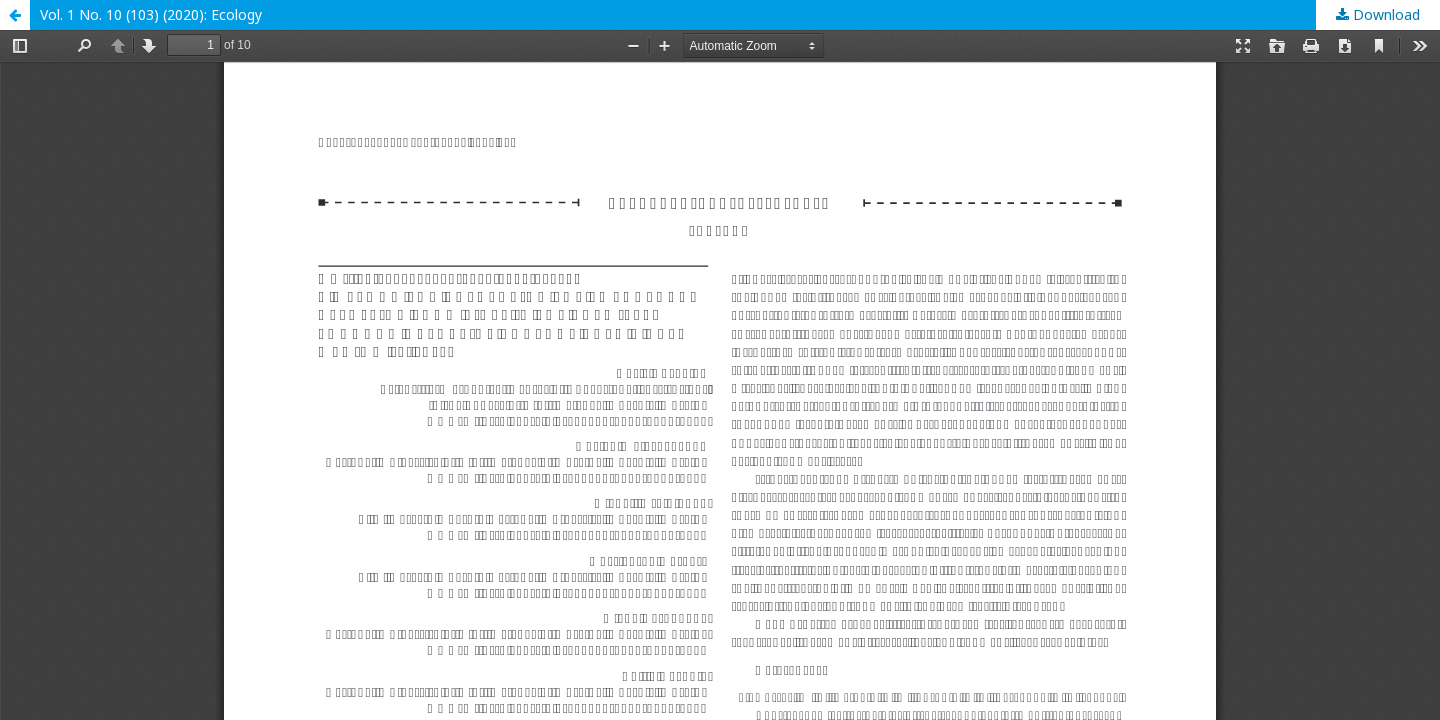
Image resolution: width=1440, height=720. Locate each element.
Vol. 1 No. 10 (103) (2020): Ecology (151, 14)
